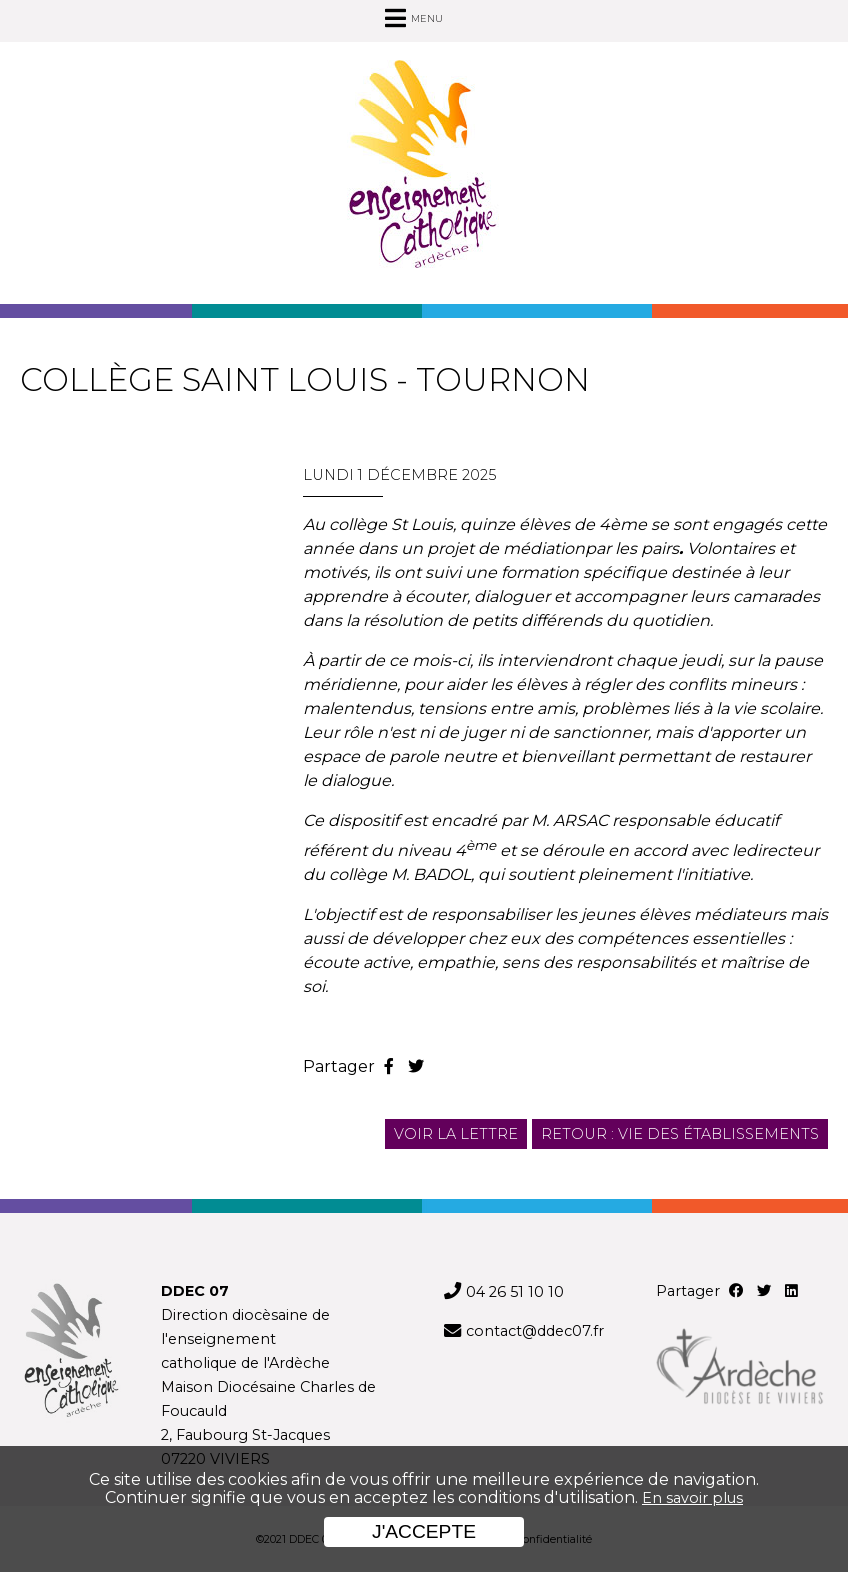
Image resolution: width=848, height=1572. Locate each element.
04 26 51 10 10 (515, 1292)
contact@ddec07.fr (535, 1331)
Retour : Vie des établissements (680, 1134)
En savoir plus (692, 1498)
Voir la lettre (456, 1134)
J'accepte (424, 1531)
